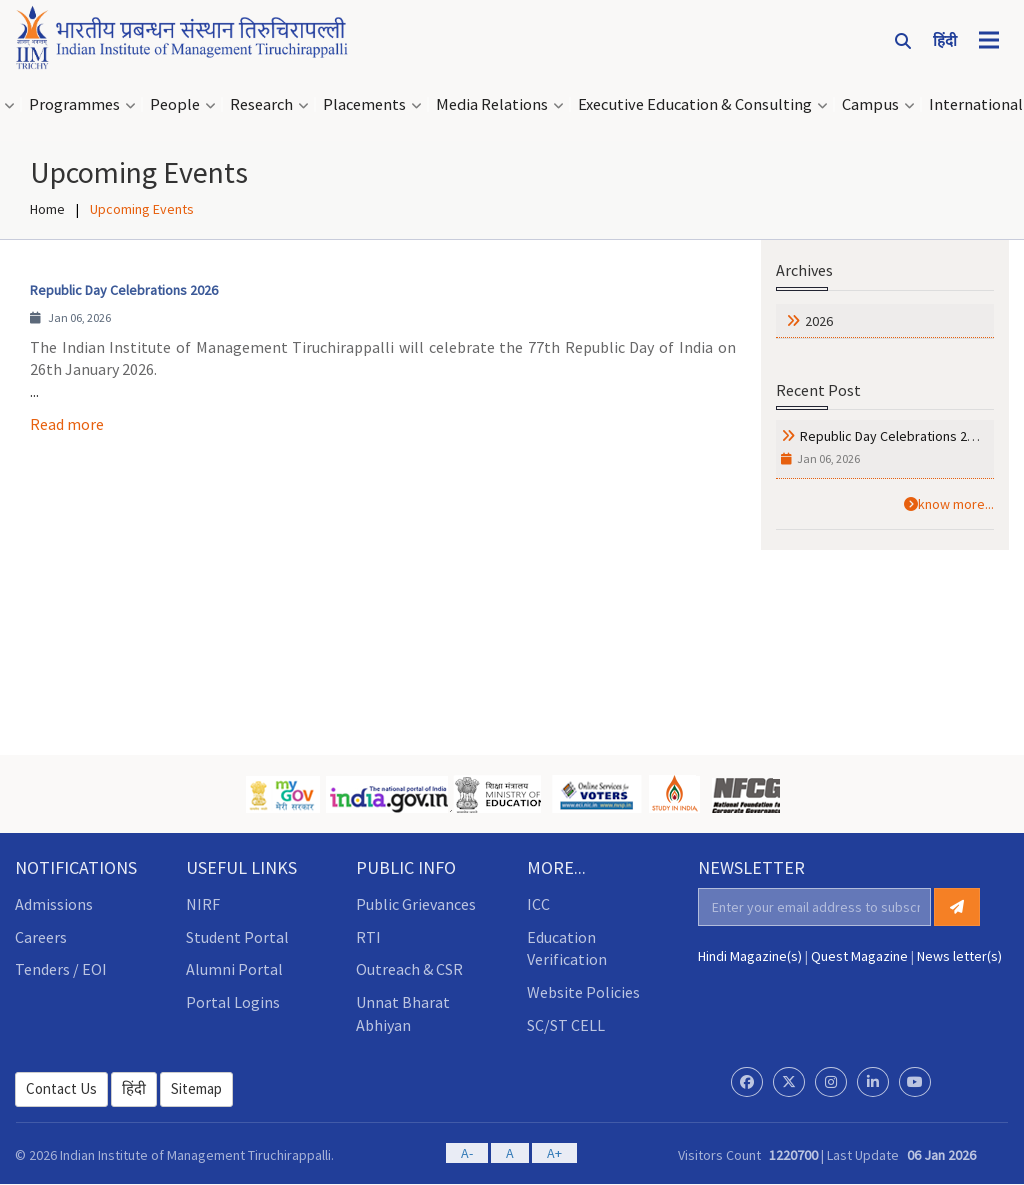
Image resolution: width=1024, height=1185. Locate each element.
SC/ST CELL (566, 1025)
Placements (364, 104)
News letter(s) (959, 956)
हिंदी (134, 1088)
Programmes (74, 104)
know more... (949, 504)
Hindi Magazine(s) (750, 956)
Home (47, 209)
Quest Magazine (859, 956)
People (175, 104)
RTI (368, 937)
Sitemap (196, 1088)
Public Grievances (416, 904)
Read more (67, 424)
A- (467, 1153)
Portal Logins (233, 1002)
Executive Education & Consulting (695, 104)
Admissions (54, 904)
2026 (819, 321)
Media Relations (492, 104)
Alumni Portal (234, 969)
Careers (41, 937)
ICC (538, 904)
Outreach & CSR (409, 969)
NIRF (203, 904)
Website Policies (583, 992)
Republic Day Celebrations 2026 (894, 436)
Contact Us (61, 1088)
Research (261, 104)
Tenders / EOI (61, 969)
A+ (554, 1153)
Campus (870, 104)
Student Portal (237, 937)
